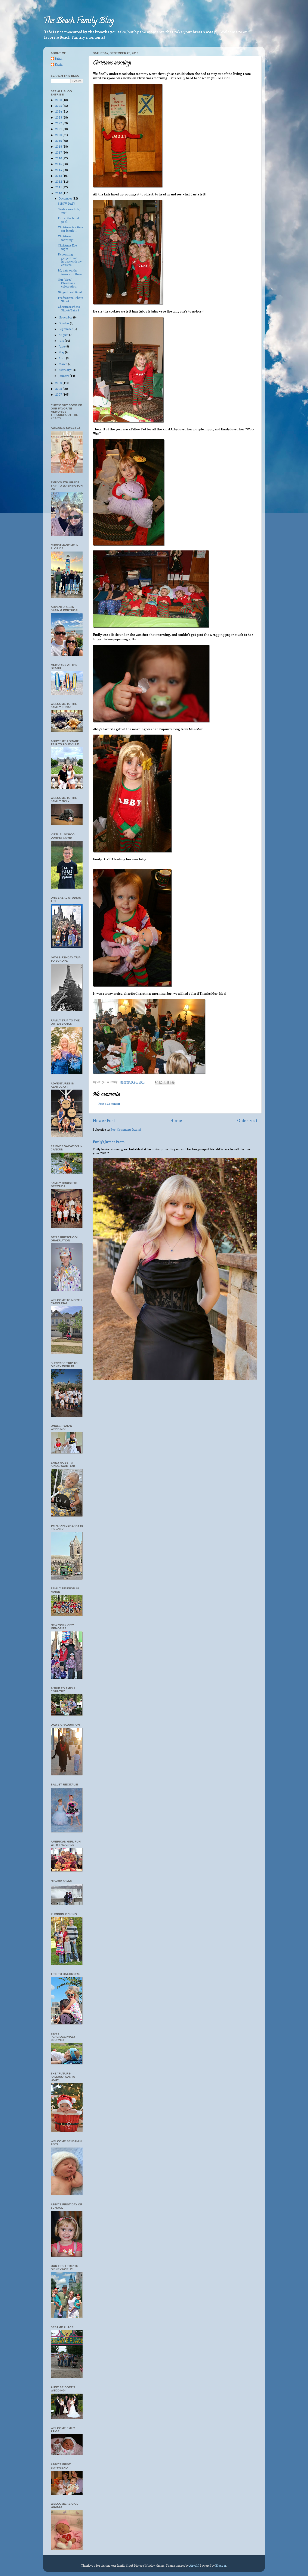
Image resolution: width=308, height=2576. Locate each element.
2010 (59, 193)
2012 (59, 181)
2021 (59, 129)
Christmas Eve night (67, 247)
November (66, 317)
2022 (59, 123)
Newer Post (104, 1120)
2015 (59, 164)
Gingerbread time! (70, 292)
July (62, 340)
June (62, 346)
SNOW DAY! (66, 203)
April (62, 358)
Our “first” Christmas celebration (67, 283)
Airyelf (193, 2565)
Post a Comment (109, 1103)
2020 (59, 135)
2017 (59, 152)
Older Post (247, 1120)
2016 (59, 158)
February (65, 369)
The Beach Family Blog (78, 21)
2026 (59, 100)
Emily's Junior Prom (109, 1142)
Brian (58, 58)
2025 (59, 105)
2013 (59, 176)
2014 (59, 170)
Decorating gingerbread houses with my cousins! (70, 260)
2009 (59, 383)
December (66, 198)
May (62, 352)
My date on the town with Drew (70, 272)
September (66, 329)
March (63, 364)
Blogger (220, 2565)
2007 (59, 394)
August (64, 335)
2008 (59, 388)
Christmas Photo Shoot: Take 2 (69, 308)
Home (176, 1120)
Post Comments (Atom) (126, 1129)
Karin (58, 64)
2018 (59, 146)
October (64, 323)
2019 (59, 140)
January (64, 375)
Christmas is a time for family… (70, 229)
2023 (59, 117)
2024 (59, 111)
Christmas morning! (66, 238)
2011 (59, 187)
